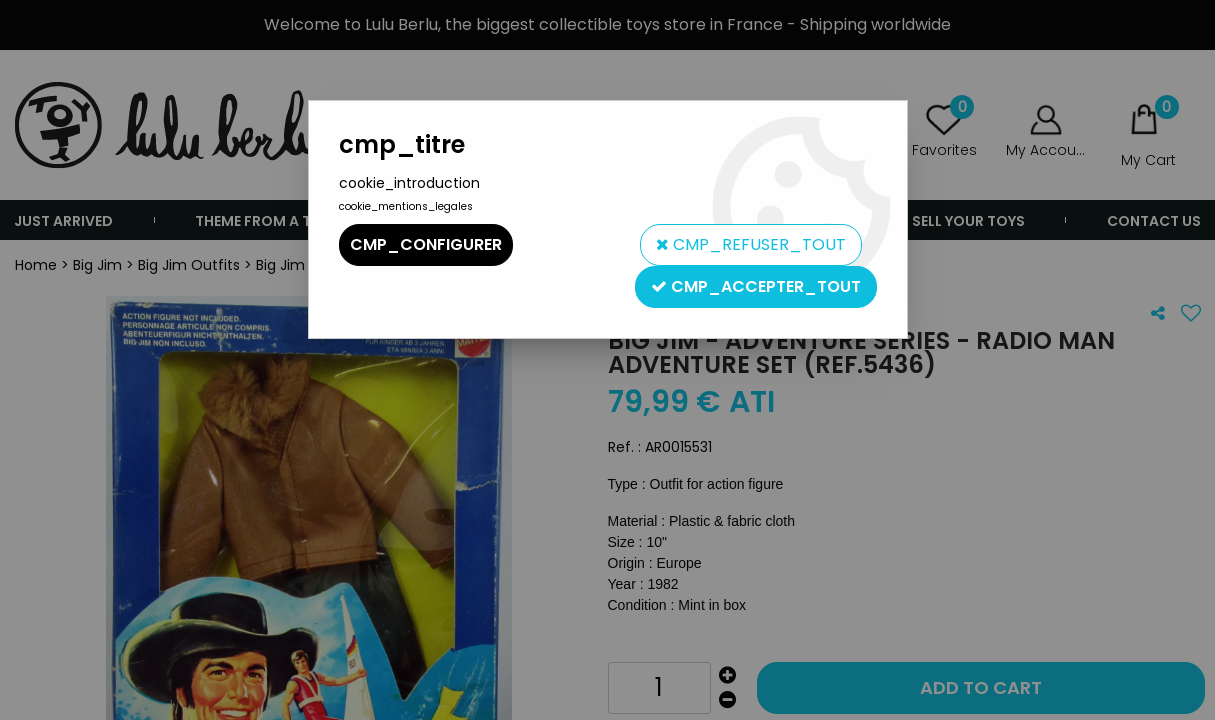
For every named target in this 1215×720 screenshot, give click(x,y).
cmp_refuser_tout (751, 244)
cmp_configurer (426, 244)
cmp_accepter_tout (756, 286)
